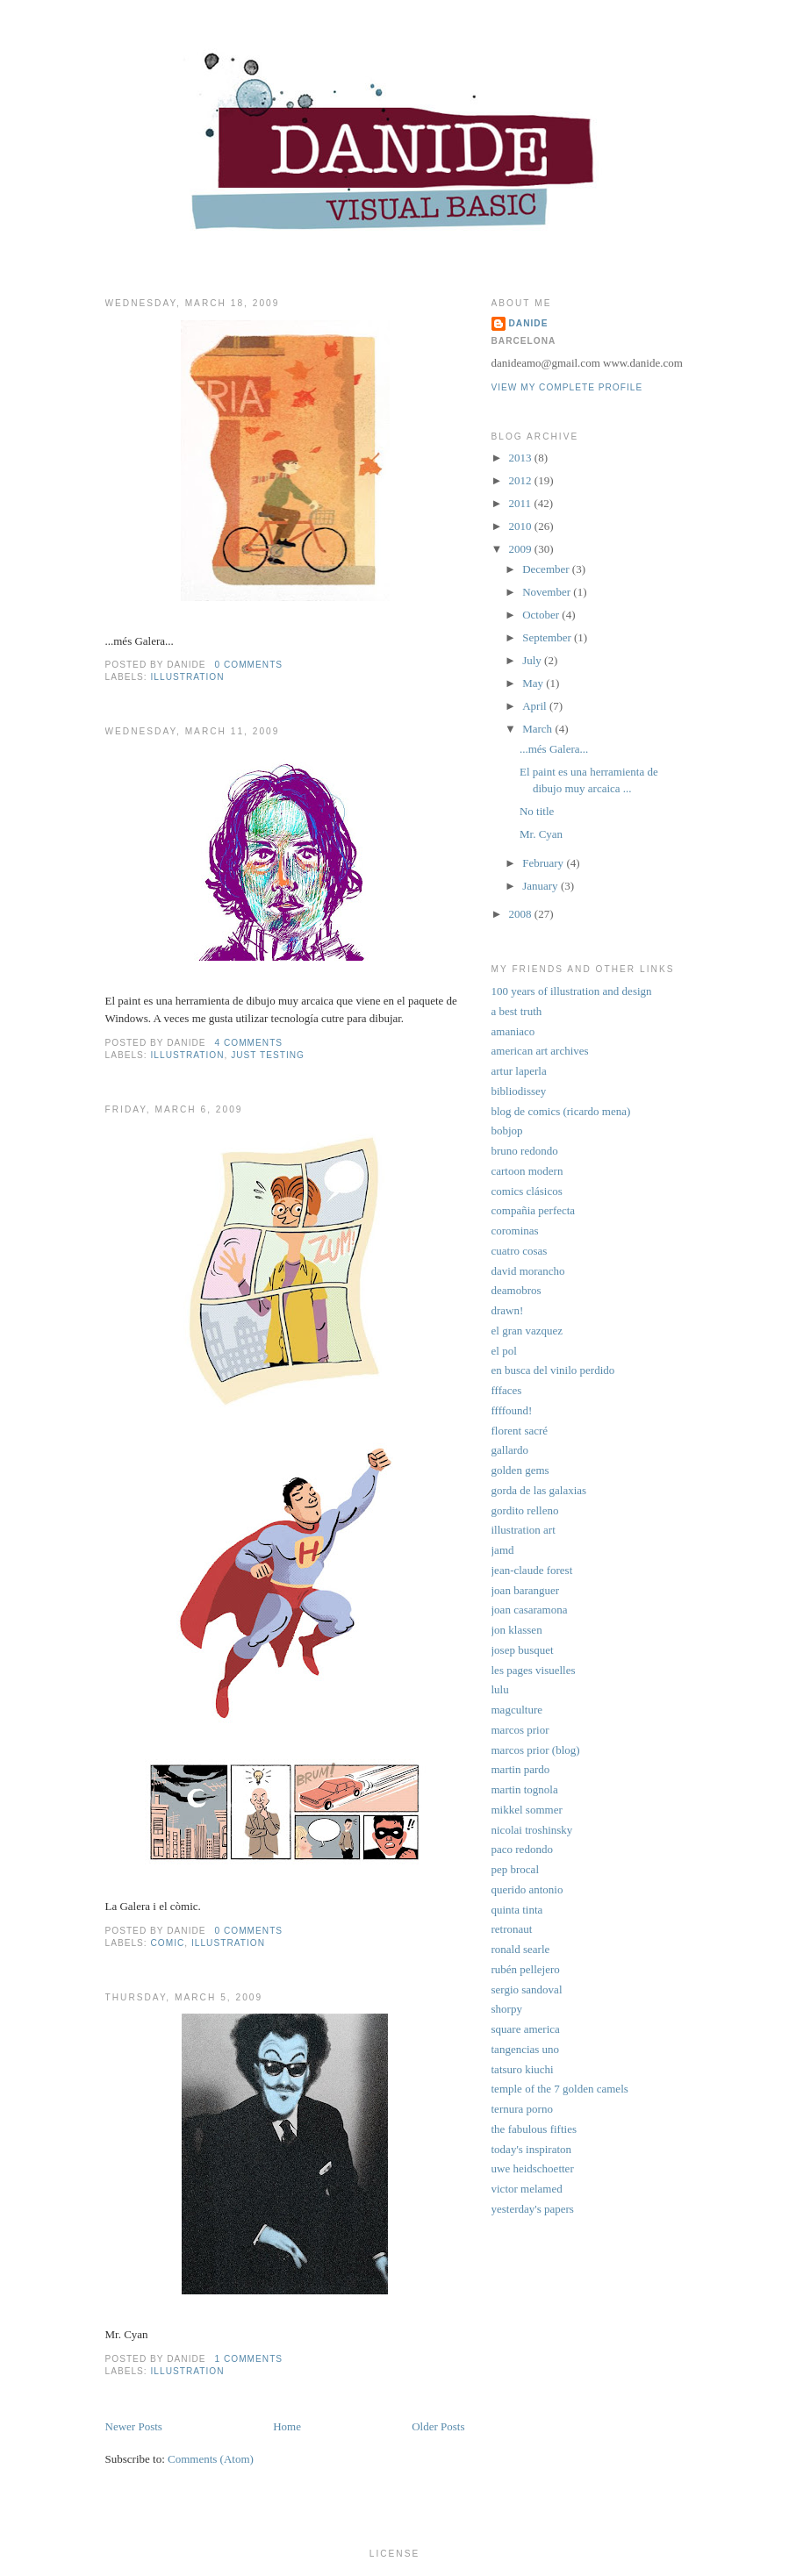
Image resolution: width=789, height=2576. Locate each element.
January (539, 885)
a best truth (516, 1011)
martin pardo (520, 1769)
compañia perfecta (533, 1210)
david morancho (528, 1270)
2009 (520, 548)
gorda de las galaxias (539, 1490)
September (546, 637)
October (540, 614)
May (532, 683)
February (542, 862)
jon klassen (516, 1629)
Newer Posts (133, 2426)
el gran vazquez (527, 1330)
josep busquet (522, 1650)
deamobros (516, 1290)
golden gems (520, 1470)
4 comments (248, 1043)
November (546, 591)
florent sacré (520, 1430)
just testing (268, 1055)
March (537, 728)
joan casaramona (529, 1609)
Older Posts (438, 2426)
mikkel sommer (527, 1809)
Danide (529, 323)
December (545, 569)
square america (525, 2029)
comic (168, 1943)
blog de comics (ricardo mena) (561, 1111)
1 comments (248, 2359)
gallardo (510, 1449)
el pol (504, 1350)
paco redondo (522, 1849)
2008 (520, 913)
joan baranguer (525, 1590)
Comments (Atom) (211, 2458)
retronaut (512, 1929)
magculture (516, 1709)
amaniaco (513, 1031)
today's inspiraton (531, 2149)
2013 (520, 457)
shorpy (506, 2008)
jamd (502, 1549)
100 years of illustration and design (571, 991)
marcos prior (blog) (535, 1750)
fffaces (506, 1390)
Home (287, 2426)
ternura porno (522, 2108)
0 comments (248, 664)
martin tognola (524, 1789)
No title (537, 811)
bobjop (507, 1130)
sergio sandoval (527, 1989)
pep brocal (515, 1869)
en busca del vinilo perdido (553, 1370)
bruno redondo (524, 1150)
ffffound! (512, 1410)
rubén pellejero (525, 1969)
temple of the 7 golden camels (559, 2088)
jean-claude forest (532, 1570)
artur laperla (519, 1070)
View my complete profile (567, 387)
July (532, 660)
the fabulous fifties (534, 2129)
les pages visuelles (533, 1670)
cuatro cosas (519, 1250)
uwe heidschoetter (532, 2168)
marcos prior (520, 1729)
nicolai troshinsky (532, 1829)
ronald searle (520, 1949)
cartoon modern (527, 1170)
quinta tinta (517, 1909)
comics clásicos (527, 1191)
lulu (500, 1689)
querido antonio (527, 1889)
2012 (520, 480)
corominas (515, 1230)
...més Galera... (554, 748)
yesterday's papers (532, 2208)
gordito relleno (525, 1510)
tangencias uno (525, 2049)
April (534, 705)
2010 (520, 526)
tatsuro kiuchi (522, 2069)
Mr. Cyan (541, 834)
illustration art (523, 1529)
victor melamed (527, 2188)
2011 (520, 503)
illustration (188, 677)
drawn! (507, 1310)
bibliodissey (519, 1091)
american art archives (540, 1050)
